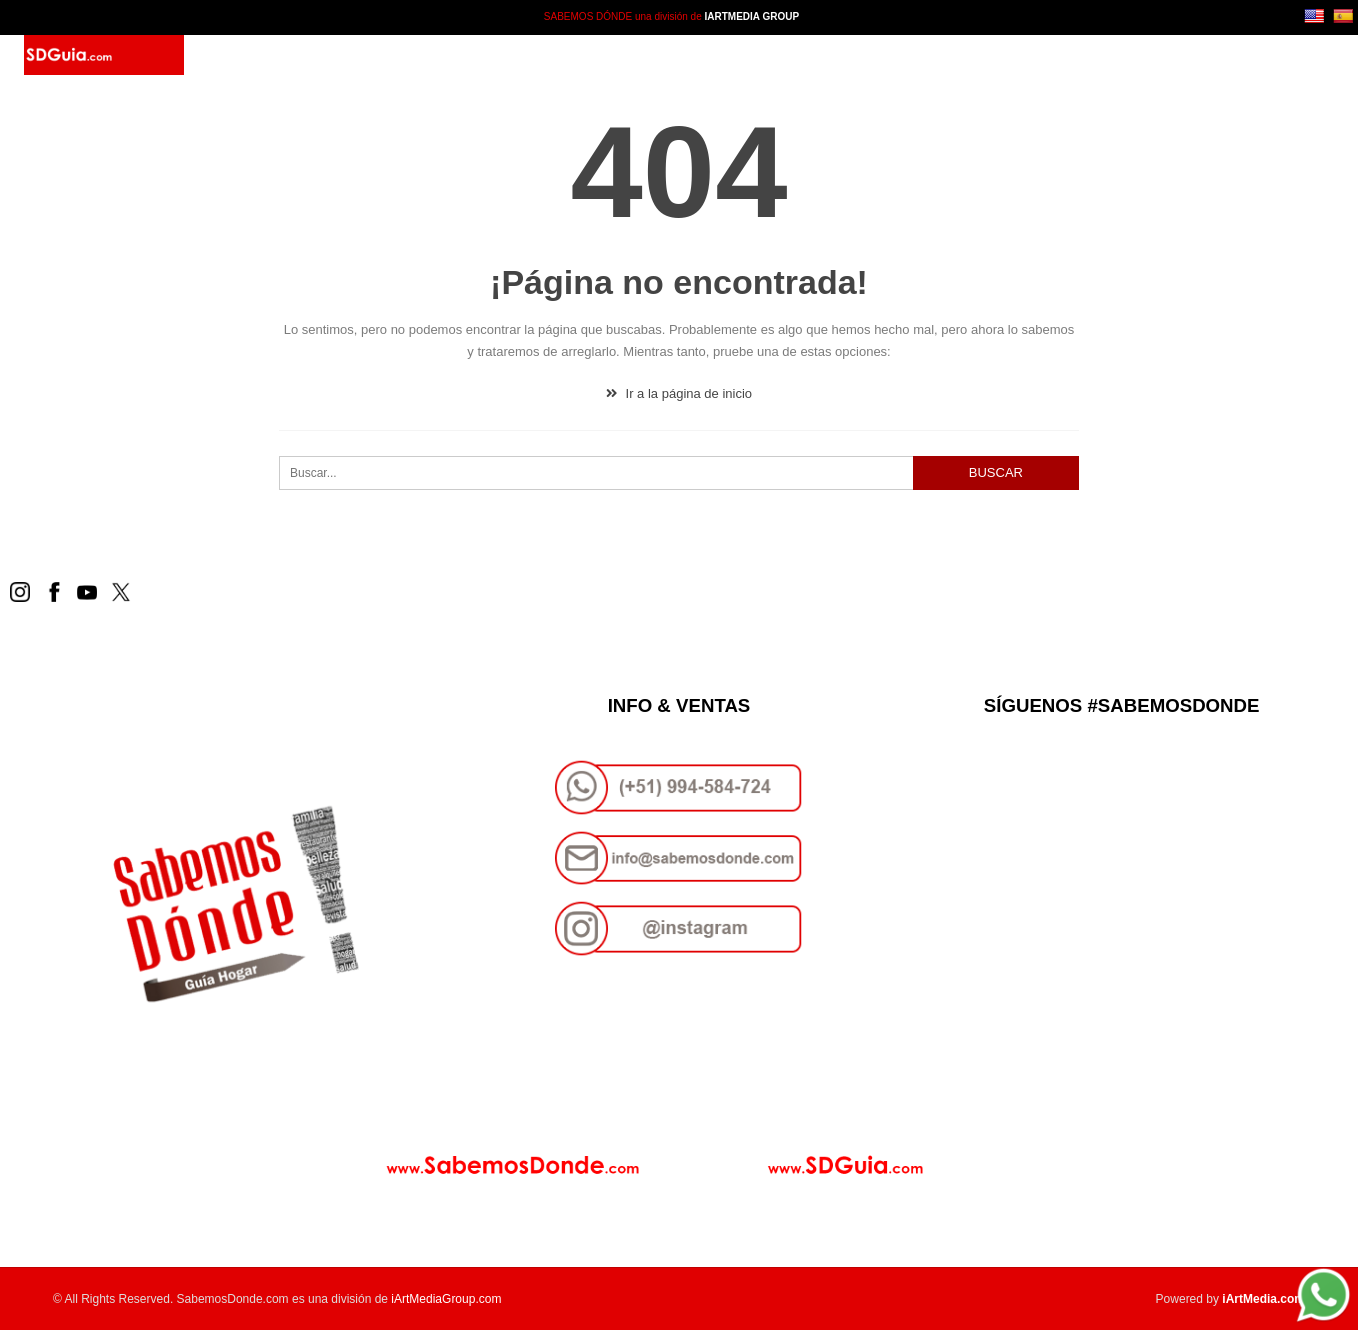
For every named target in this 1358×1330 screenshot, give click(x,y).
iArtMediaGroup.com (446, 1299)
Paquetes (460, 55)
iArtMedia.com (1263, 1299)
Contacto (550, 55)
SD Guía (379, 55)
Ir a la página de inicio (679, 393)
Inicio (311, 55)
